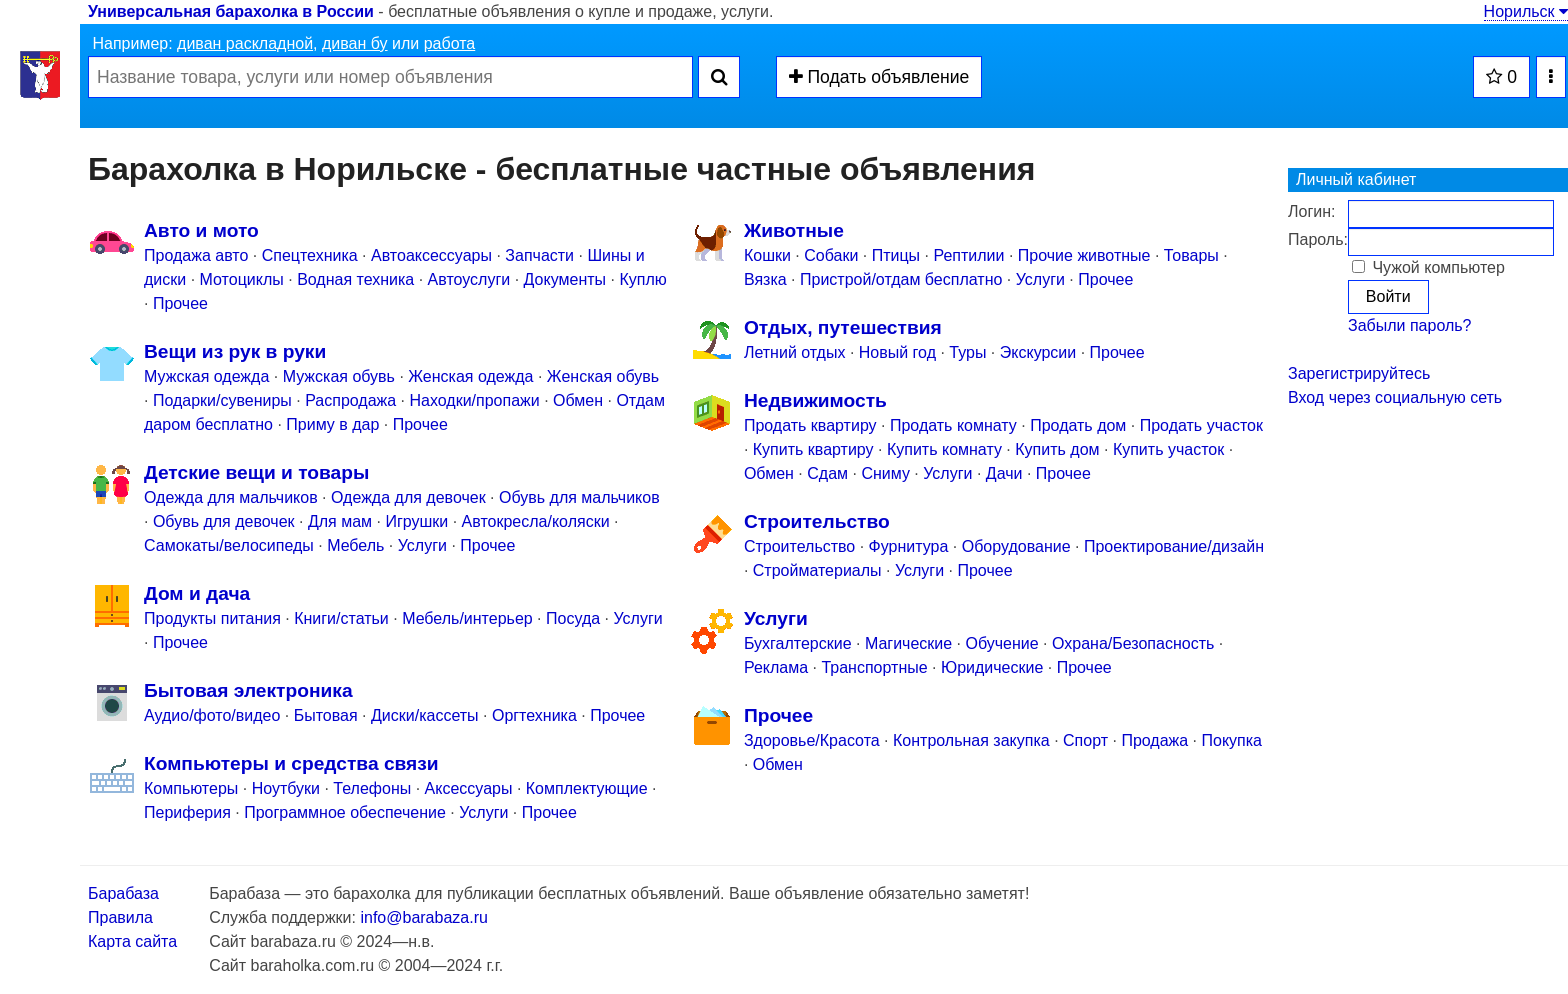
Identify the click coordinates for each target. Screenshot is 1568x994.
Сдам (827, 473)
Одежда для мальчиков (231, 497)
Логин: (1311, 211)
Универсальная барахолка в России (231, 11)
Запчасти (539, 255)
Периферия (187, 812)
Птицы (896, 255)
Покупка (1232, 740)
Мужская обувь (339, 376)
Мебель (355, 545)
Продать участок (1201, 425)
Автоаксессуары (433, 255)
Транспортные (874, 667)
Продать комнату (953, 425)
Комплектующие (587, 788)
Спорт (1085, 740)
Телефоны (372, 788)
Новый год (897, 352)
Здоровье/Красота (812, 740)
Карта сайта (132, 941)
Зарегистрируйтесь (1359, 373)
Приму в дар (332, 424)
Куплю (642, 279)
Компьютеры (191, 788)
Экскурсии (1038, 352)
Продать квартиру (810, 425)
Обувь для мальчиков (579, 497)
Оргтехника (534, 715)
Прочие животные (1084, 255)
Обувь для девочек (224, 521)
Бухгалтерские (798, 643)
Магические (908, 643)
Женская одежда (470, 376)
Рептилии (968, 255)
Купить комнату (944, 449)
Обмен (578, 400)
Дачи (1004, 473)
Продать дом (1078, 425)
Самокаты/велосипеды (229, 545)
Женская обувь (603, 376)
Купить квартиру (813, 449)
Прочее (180, 303)
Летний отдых (795, 352)
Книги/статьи (341, 618)
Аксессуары (469, 788)
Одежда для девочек (408, 497)
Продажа (1154, 740)
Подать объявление (879, 77)
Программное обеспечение (345, 812)
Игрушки (416, 521)
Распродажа (350, 400)
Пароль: (1318, 239)
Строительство (799, 546)
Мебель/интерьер (467, 618)
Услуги (422, 545)
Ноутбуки (286, 788)
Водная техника (355, 279)
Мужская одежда (206, 376)
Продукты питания (212, 618)
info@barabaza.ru (423, 917)
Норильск (1526, 11)
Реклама (776, 667)
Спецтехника (310, 255)
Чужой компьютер (1428, 267)
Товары (1191, 255)
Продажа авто (196, 255)
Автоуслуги (469, 279)
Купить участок (1168, 449)
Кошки (767, 255)
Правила (120, 917)
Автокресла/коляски (536, 521)
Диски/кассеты (425, 715)
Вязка (765, 279)
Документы (565, 279)
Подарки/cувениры (222, 400)
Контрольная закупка (971, 740)
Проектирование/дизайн (1174, 546)
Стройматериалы (817, 570)
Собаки (831, 255)
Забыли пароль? (1410, 325)
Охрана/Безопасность (1133, 643)
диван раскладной (245, 43)
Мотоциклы (242, 279)
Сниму (885, 473)
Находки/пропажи (475, 400)
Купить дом (1057, 449)
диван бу (355, 43)
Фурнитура (909, 546)
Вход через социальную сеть (1395, 397)
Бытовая (326, 715)
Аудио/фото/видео (212, 715)
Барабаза (123, 893)
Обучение (1002, 643)
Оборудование (1016, 546)
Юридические (992, 667)
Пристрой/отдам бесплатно (901, 279)
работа (450, 43)
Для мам (340, 521)
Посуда (573, 618)
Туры (967, 352)
